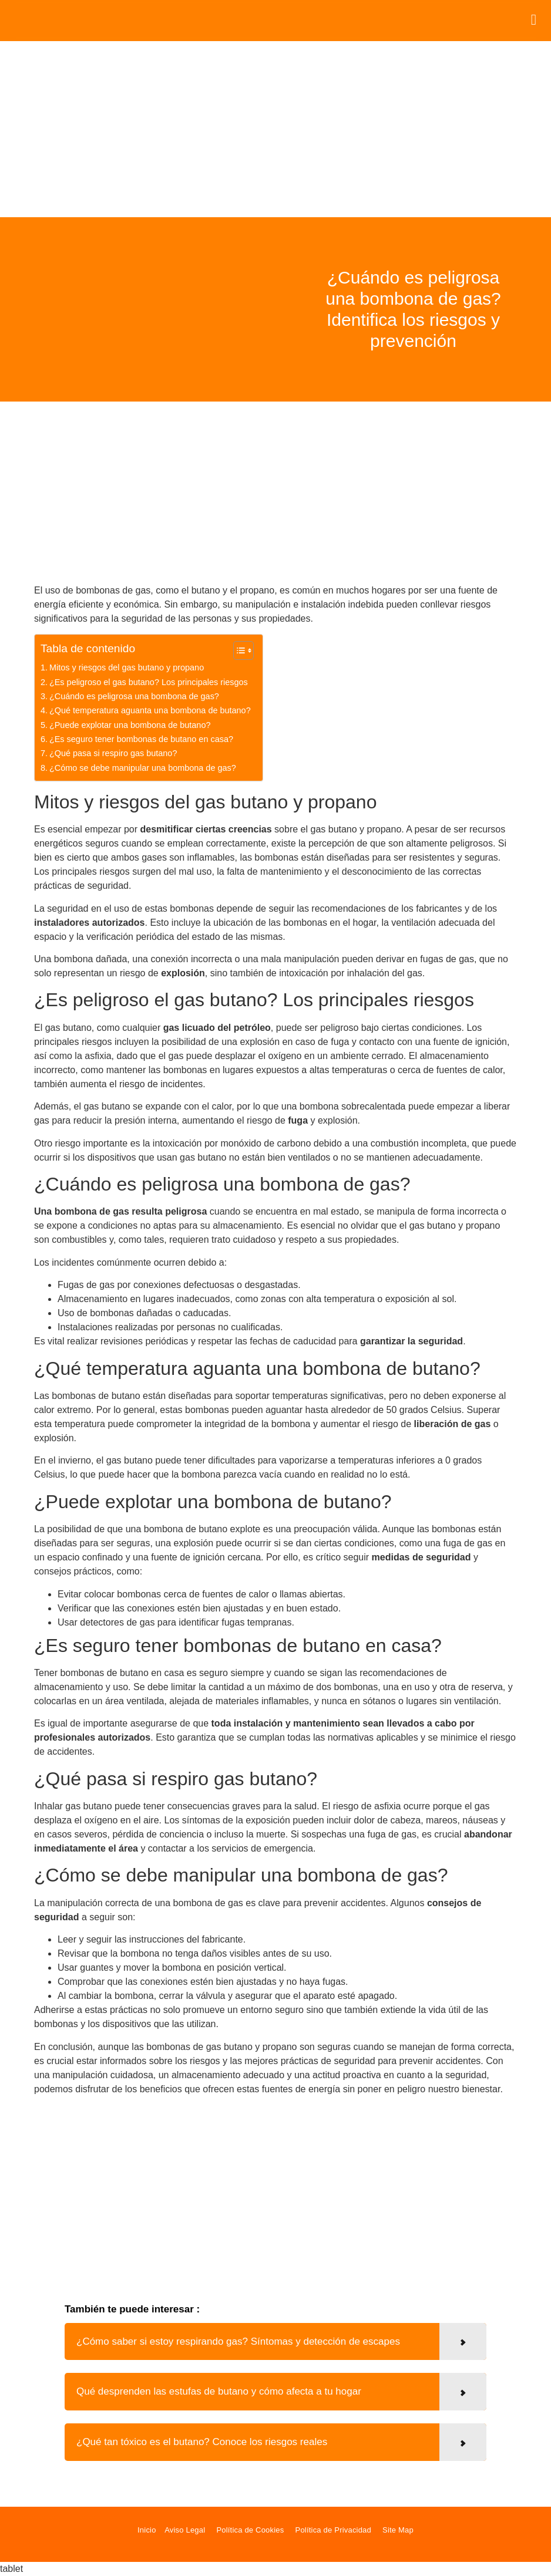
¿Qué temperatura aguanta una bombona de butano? (150, 710)
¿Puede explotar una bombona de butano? (130, 725)
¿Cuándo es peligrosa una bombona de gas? (134, 696)
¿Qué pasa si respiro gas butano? (113, 753)
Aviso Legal (184, 2530)
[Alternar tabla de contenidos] (237, 650)
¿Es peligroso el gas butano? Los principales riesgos (148, 682)
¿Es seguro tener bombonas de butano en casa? (141, 739)
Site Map (398, 2530)
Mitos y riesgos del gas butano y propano (126, 667)
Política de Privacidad (333, 2530)
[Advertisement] (275, 129)
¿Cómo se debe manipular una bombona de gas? (142, 768)
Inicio (146, 2530)
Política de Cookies (250, 2530)
